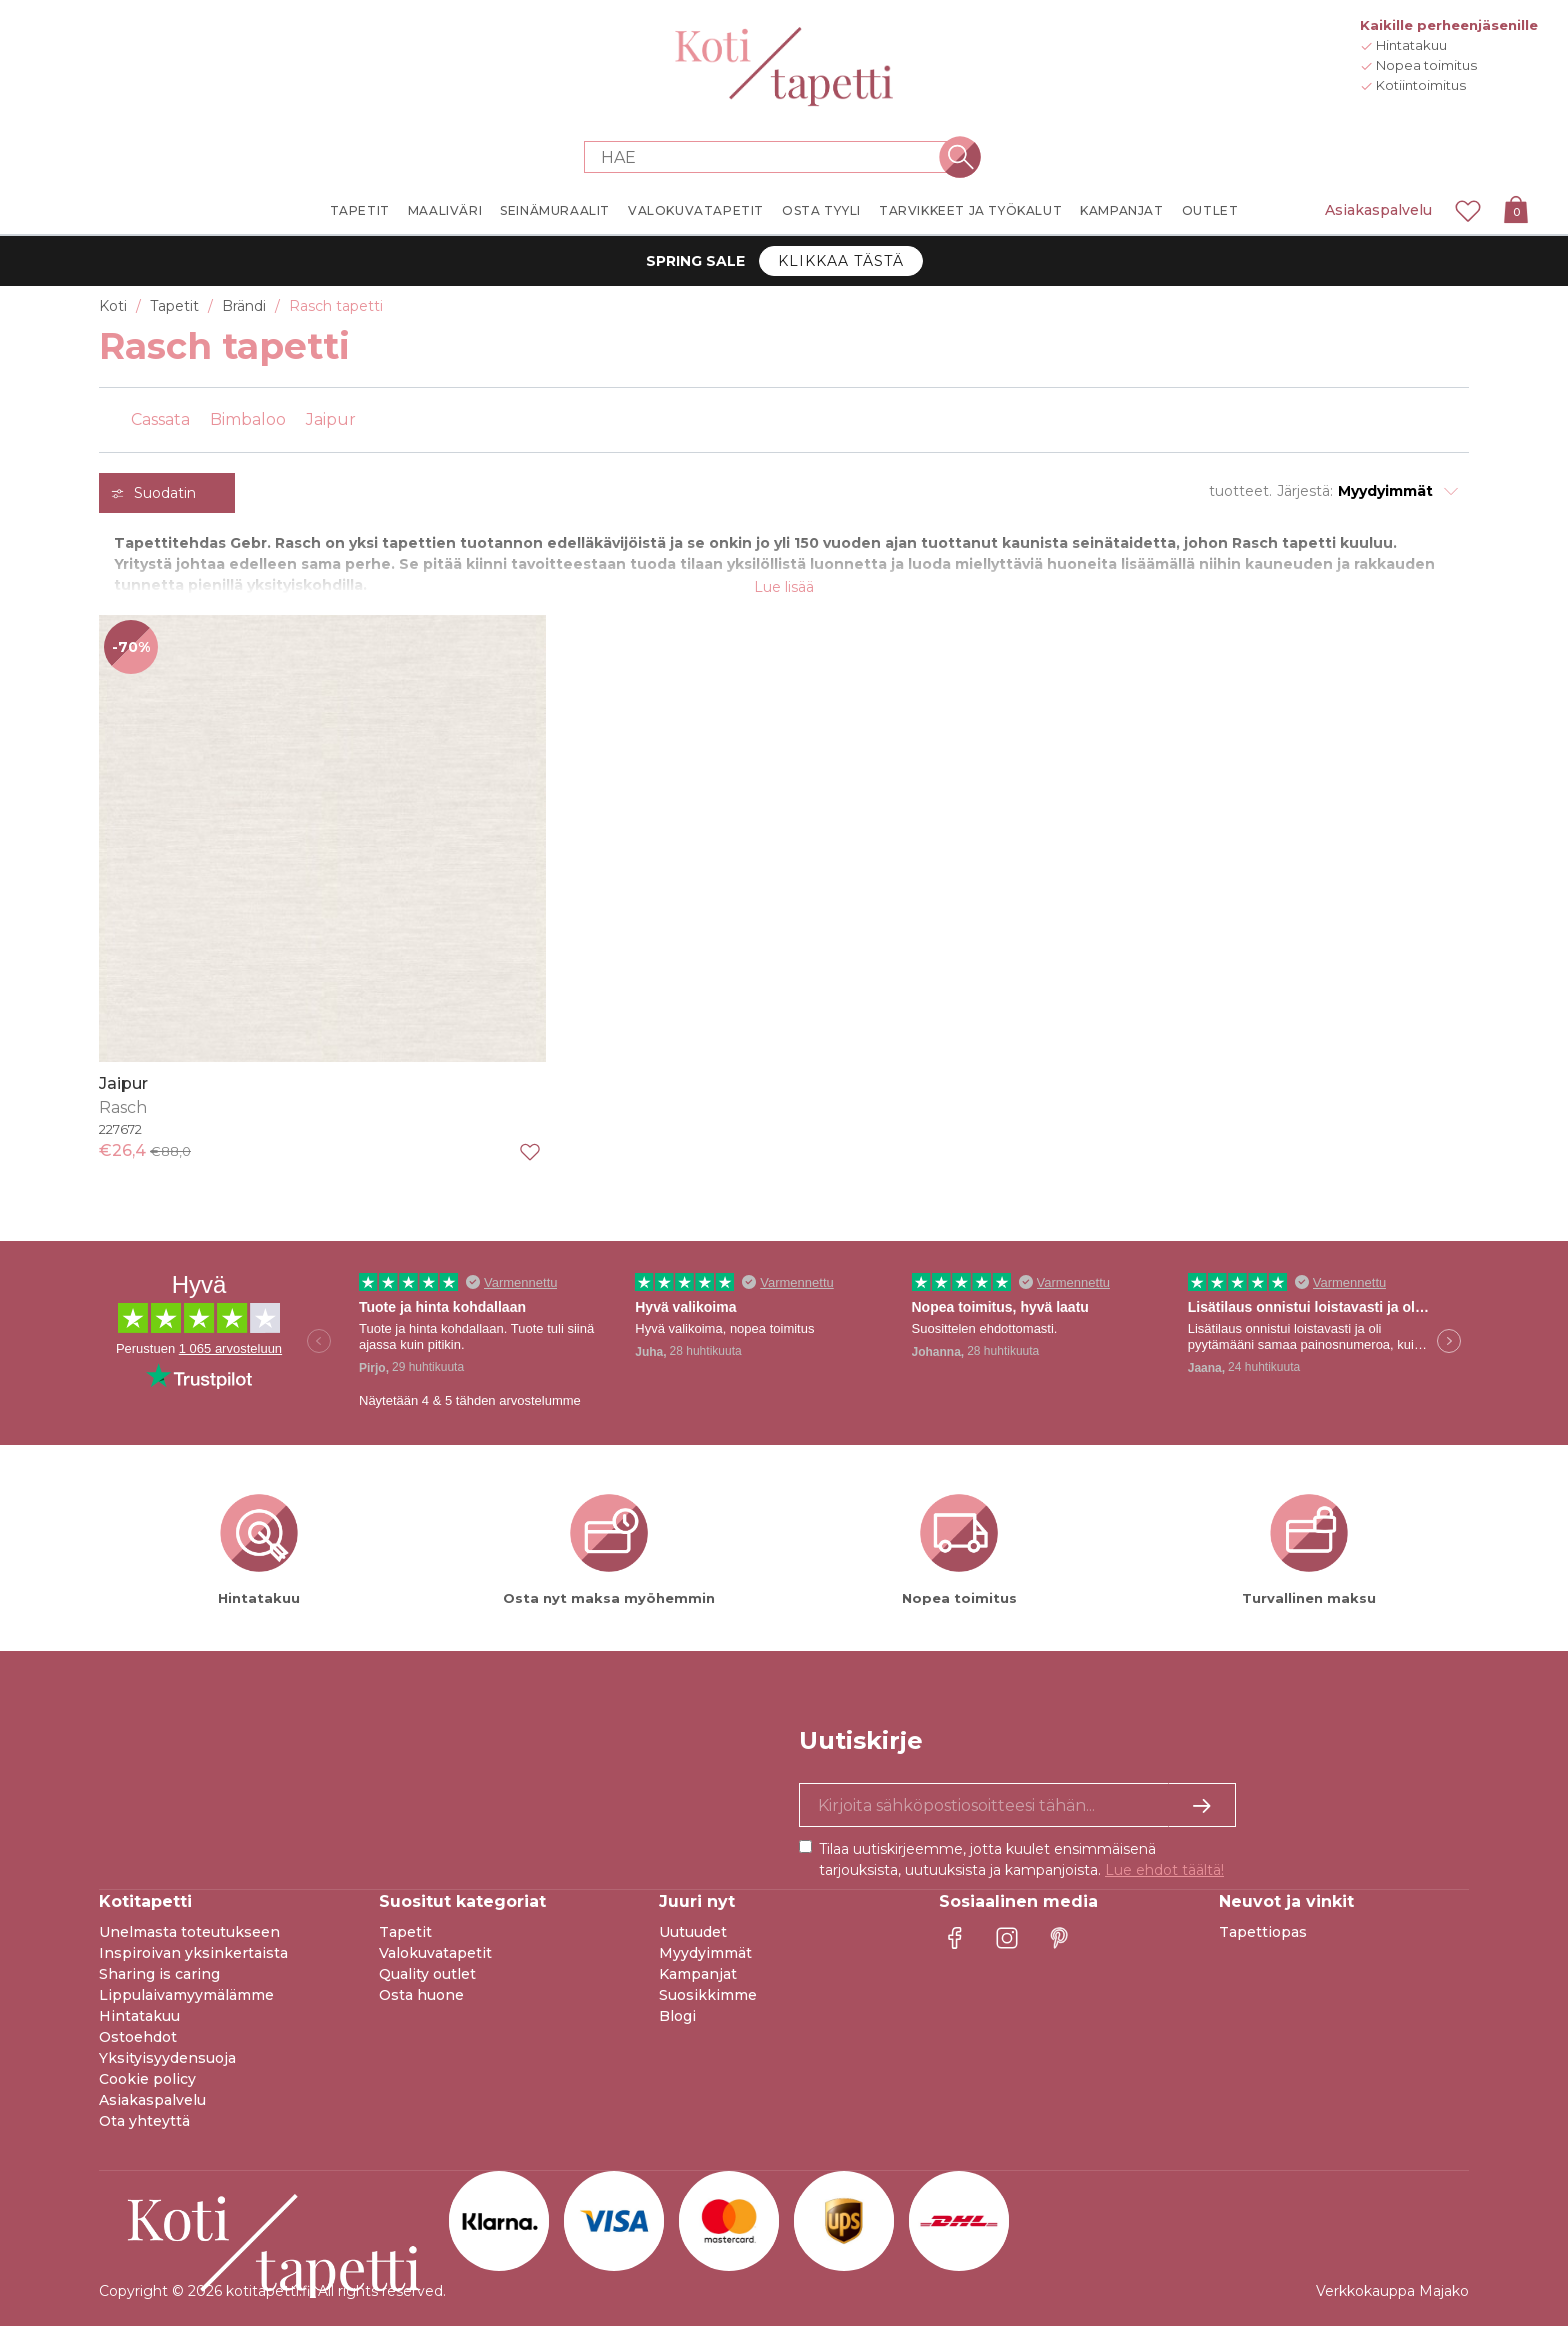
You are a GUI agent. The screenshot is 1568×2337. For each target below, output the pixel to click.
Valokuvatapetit (435, 1964)
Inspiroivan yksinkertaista (193, 1964)
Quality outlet (427, 1985)
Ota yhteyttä (144, 2132)
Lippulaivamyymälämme (186, 2006)
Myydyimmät (705, 1964)
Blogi (677, 2027)
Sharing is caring (159, 1985)
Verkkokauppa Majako (1392, 2302)
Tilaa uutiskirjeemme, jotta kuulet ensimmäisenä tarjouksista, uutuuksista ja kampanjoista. (1021, 1870)
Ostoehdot (138, 2048)
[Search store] (772, 157)
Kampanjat (698, 1985)
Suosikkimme (708, 2006)
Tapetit (405, 1943)
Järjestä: (1305, 491)
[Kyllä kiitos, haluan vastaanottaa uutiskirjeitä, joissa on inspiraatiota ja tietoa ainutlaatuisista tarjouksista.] (1017, 1816)
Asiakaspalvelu (1378, 210)
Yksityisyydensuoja (167, 2069)
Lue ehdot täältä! (1164, 1881)
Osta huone (421, 2006)
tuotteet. (1240, 491)
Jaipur (123, 1093)
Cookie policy (147, 2090)
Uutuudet (693, 1943)
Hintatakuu (139, 2027)
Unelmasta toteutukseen (189, 1943)
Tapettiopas (1263, 1943)
